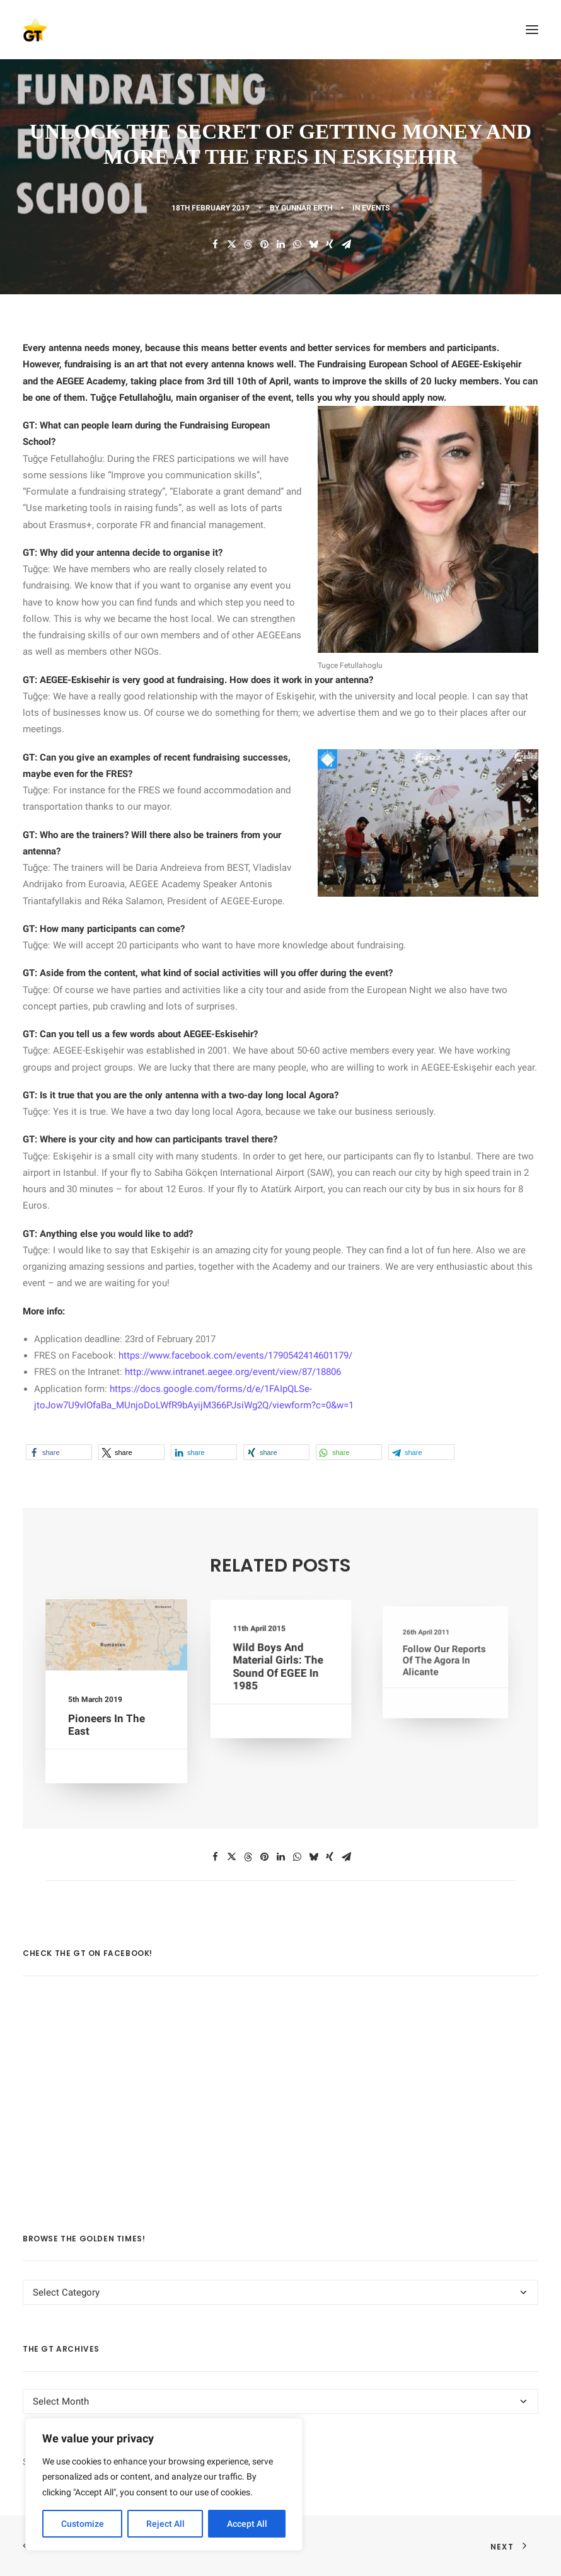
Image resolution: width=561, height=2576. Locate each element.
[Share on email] (346, 244)
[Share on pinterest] (264, 244)
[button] (532, 29)
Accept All (247, 2524)
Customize (82, 2524)
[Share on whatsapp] (296, 244)
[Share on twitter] (231, 244)
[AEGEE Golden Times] (280, 29)
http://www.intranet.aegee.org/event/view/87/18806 (233, 1371)
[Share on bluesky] (313, 244)
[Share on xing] (329, 244)
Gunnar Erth (306, 208)
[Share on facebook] (215, 244)
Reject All (165, 2524)
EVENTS (376, 208)
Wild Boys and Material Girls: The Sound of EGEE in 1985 (279, 1667)
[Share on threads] (247, 244)
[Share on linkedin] (280, 244)
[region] (164, 2484)
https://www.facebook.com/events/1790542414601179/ (235, 1355)
